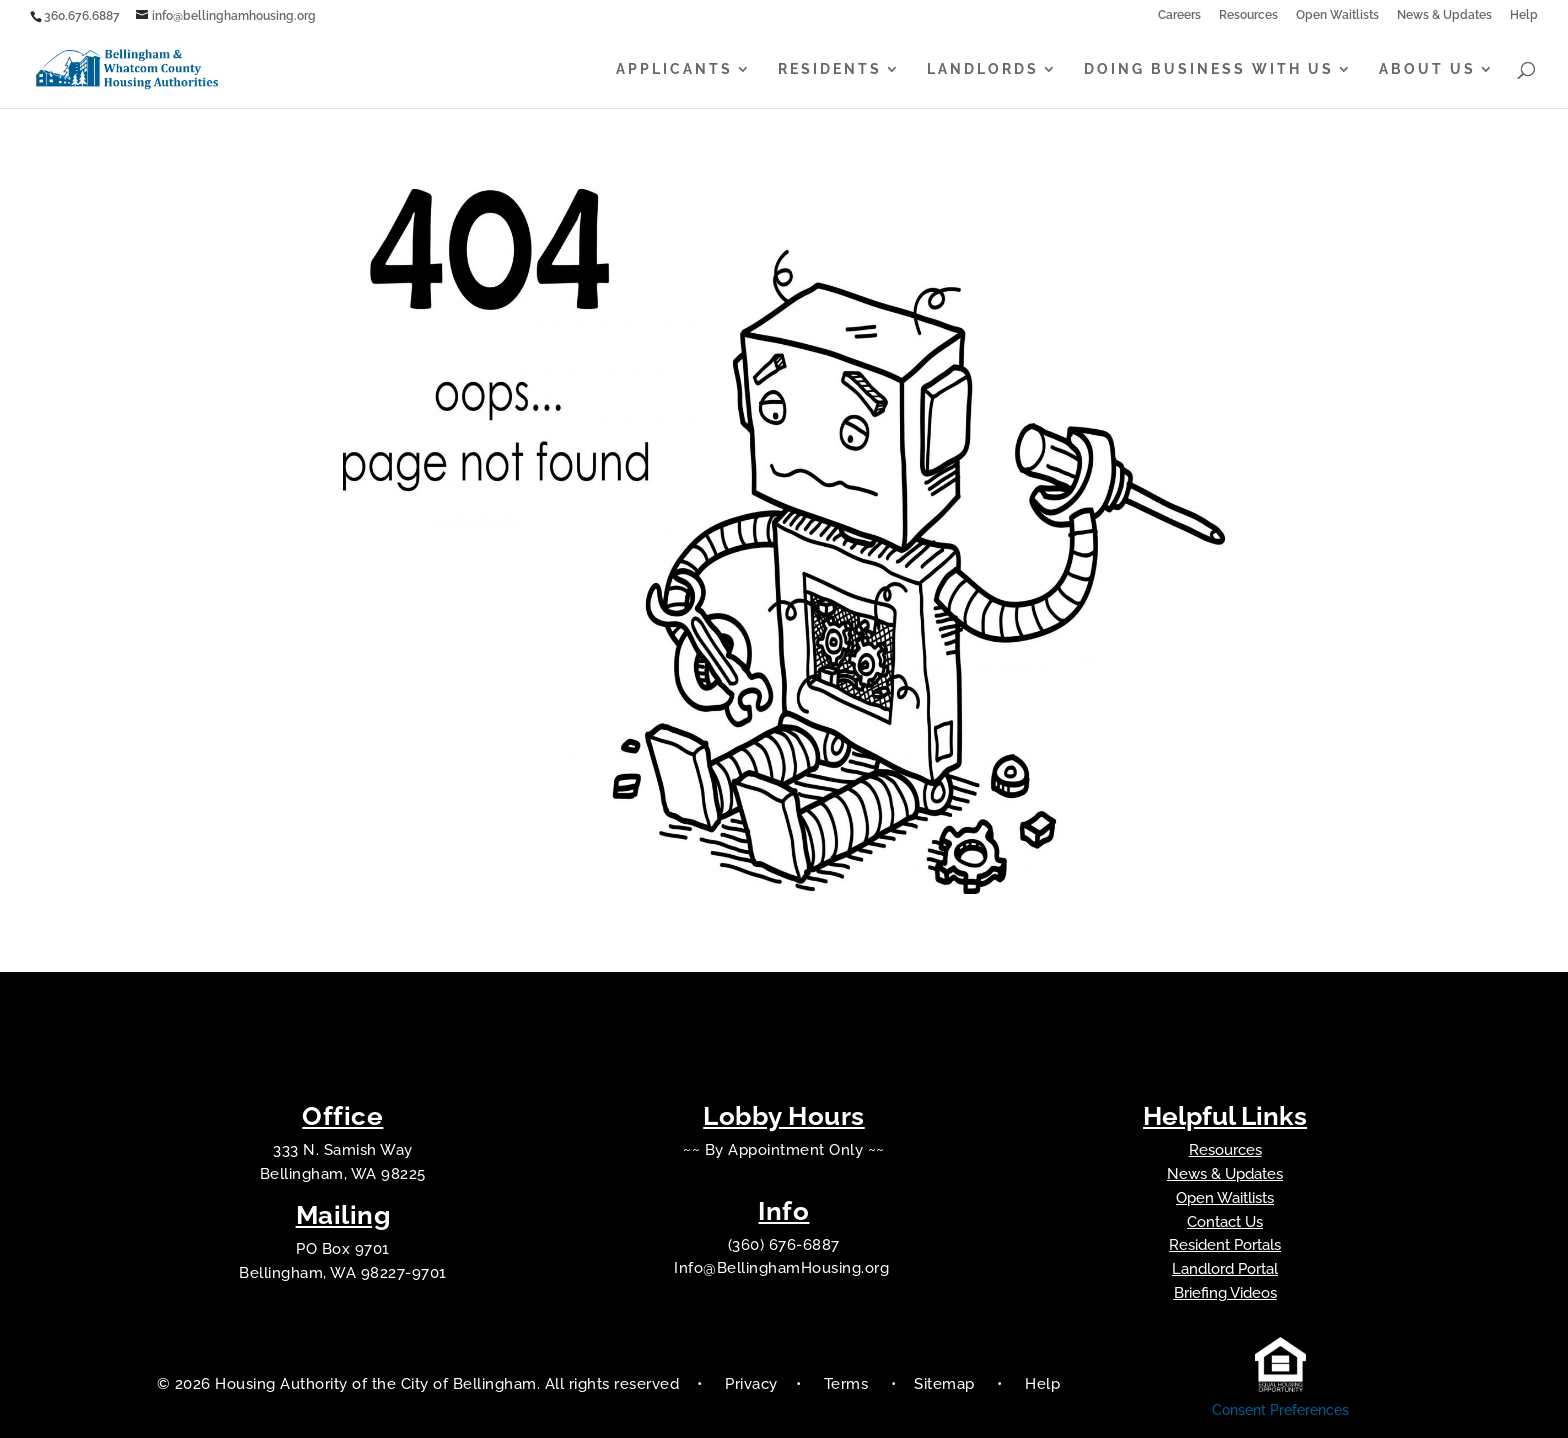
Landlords (983, 69)
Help (1524, 15)
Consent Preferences (1280, 1410)
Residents (830, 69)
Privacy (751, 1384)
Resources (1248, 15)
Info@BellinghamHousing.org (784, 1268)
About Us (1427, 69)
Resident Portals (1225, 1245)
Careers (1179, 15)
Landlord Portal (1225, 1269)
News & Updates (1444, 15)
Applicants (674, 69)
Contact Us (1225, 1222)
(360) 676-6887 (784, 1245)
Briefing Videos (1225, 1293)
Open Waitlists (1337, 15)
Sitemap (946, 1384)
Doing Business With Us (1209, 69)
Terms (846, 1384)
